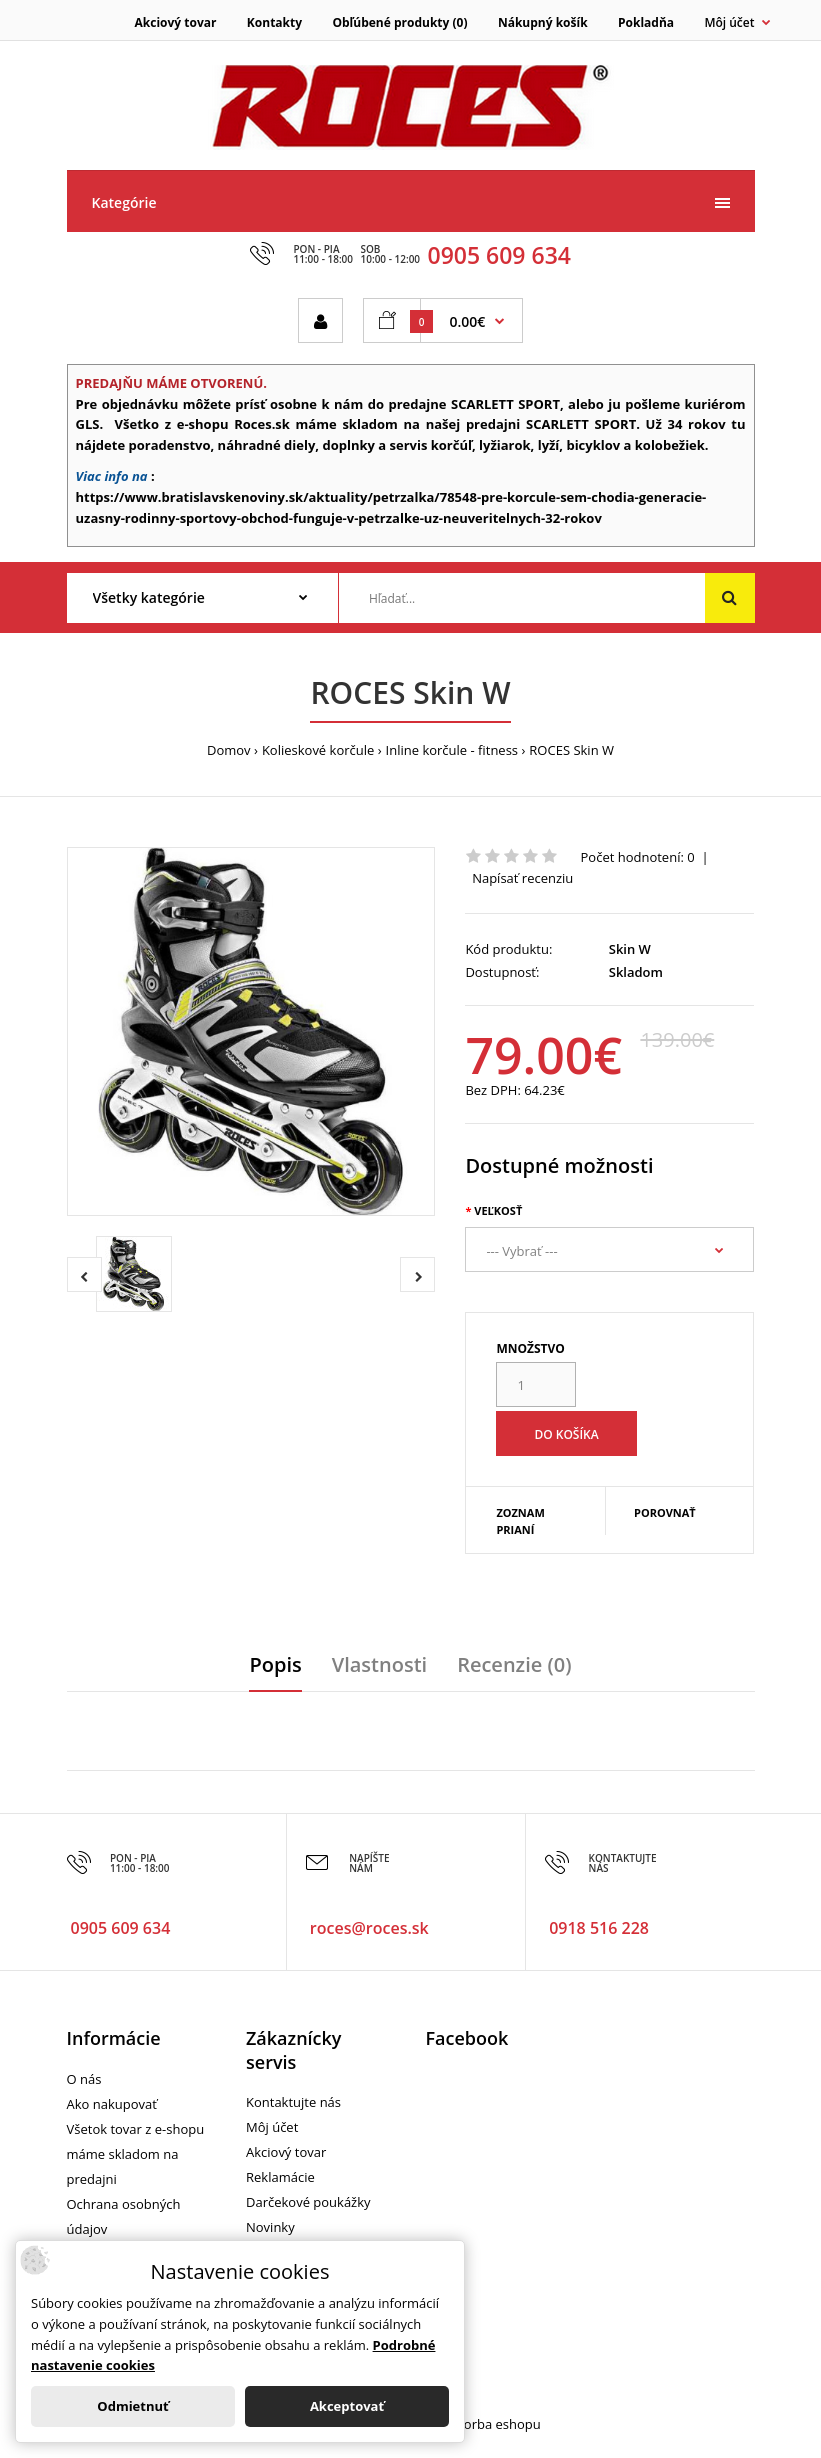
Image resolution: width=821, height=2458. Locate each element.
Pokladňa (646, 22)
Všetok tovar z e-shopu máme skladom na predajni (136, 2154)
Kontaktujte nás (293, 2102)
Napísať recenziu (522, 878)
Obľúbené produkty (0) (399, 22)
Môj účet (272, 2127)
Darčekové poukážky (308, 2202)
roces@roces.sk (369, 1928)
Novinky (270, 2227)
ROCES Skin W (571, 750)
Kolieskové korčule (318, 750)
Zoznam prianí (520, 1521)
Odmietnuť (132, 2406)
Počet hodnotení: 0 (638, 857)
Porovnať (665, 1512)
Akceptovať (347, 2406)
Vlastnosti (379, 1664)
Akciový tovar (176, 22)
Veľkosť (498, 1210)
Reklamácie (280, 2177)
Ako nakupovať (112, 2104)
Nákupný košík (543, 22)
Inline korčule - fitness (452, 750)
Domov (229, 750)
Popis (275, 1664)
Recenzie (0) (514, 1664)
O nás (84, 2079)
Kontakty (274, 22)
